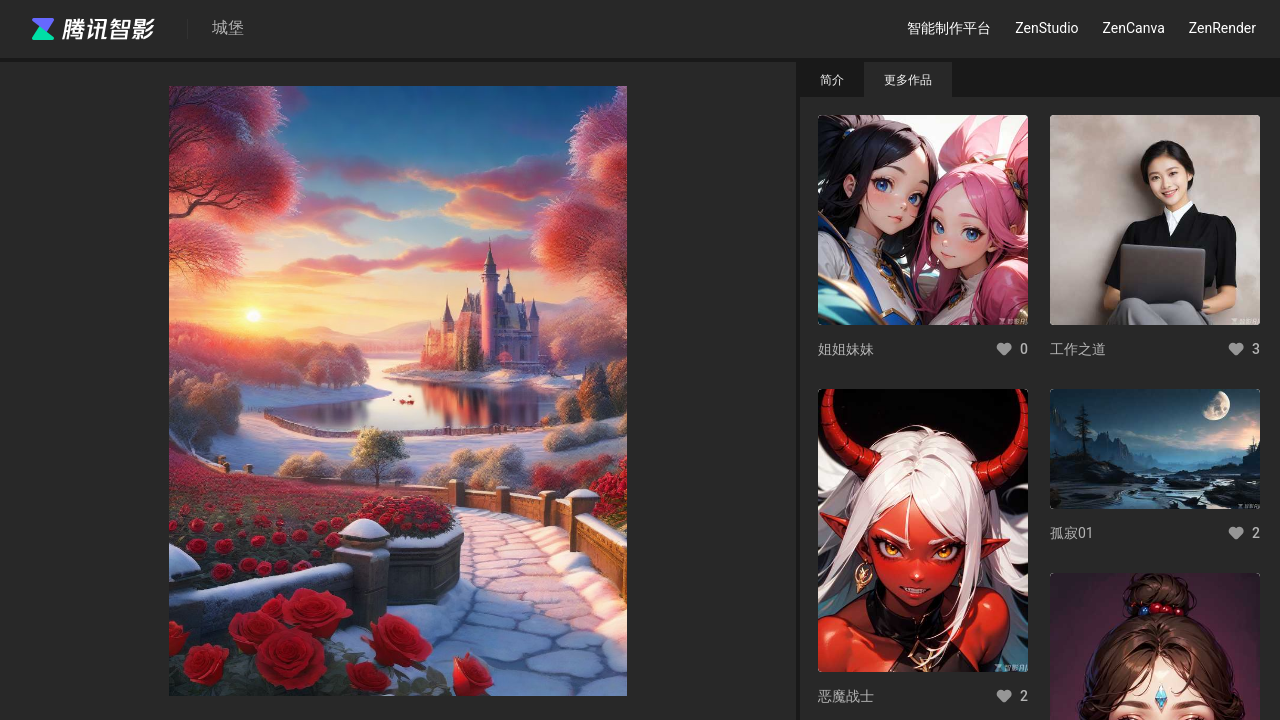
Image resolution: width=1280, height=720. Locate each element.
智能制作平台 (949, 28)
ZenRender (1222, 28)
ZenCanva (1134, 28)
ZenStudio (1046, 28)
